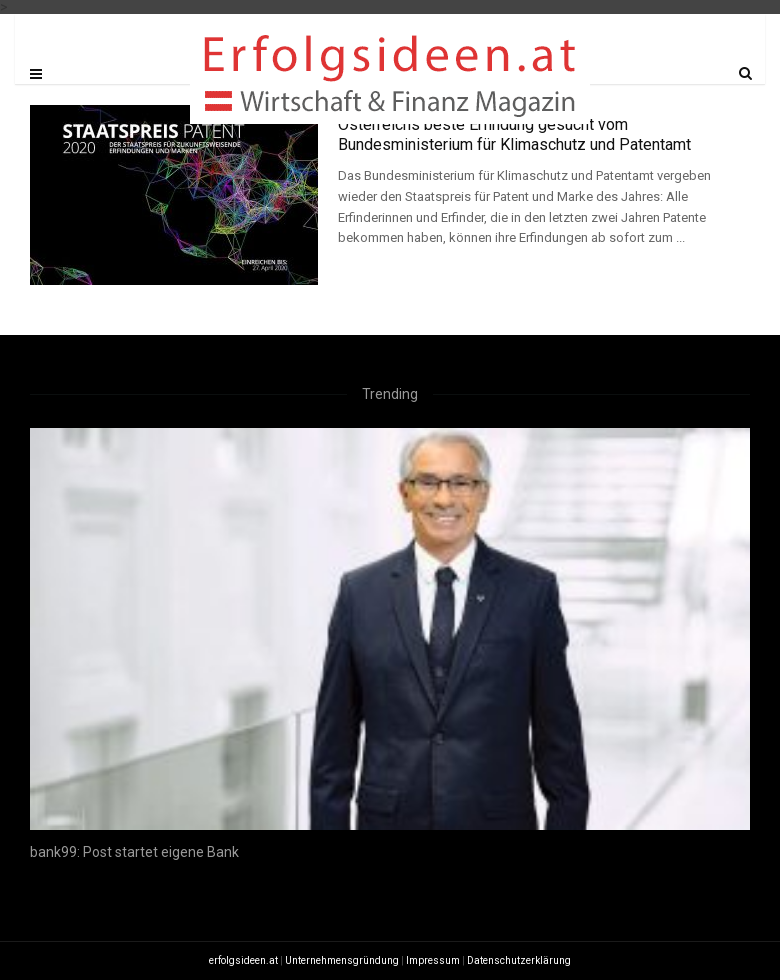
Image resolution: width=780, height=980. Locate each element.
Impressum (433, 960)
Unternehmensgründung (342, 960)
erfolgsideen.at (243, 960)
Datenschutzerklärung (519, 960)
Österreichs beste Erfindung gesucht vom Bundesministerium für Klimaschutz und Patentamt (514, 134)
